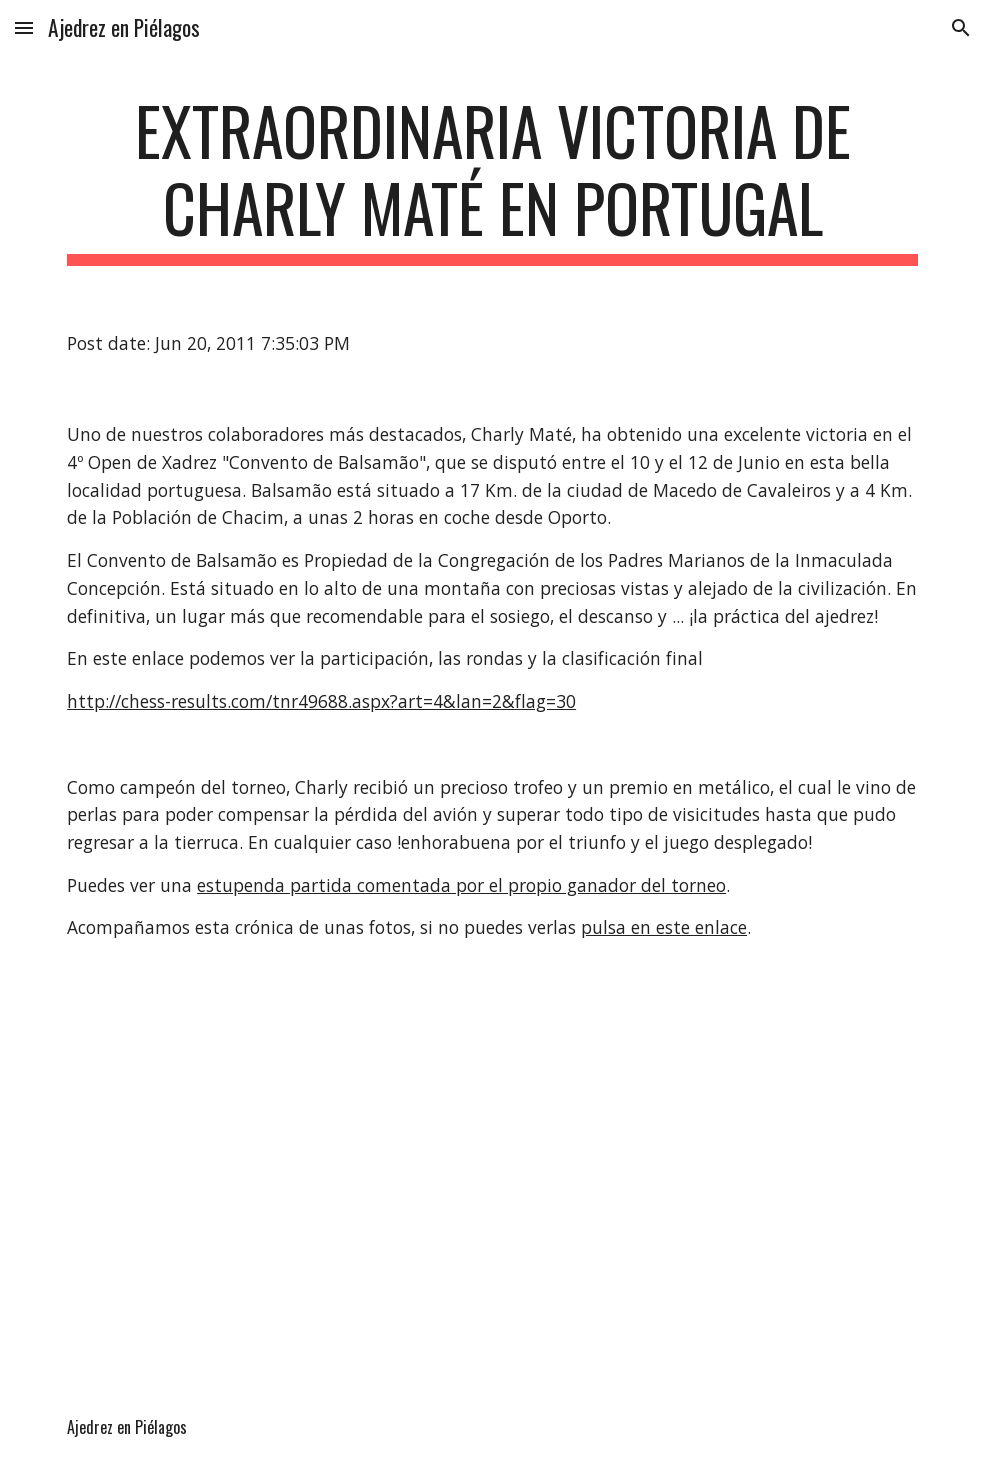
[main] (492, 179)
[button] (24, 27)
